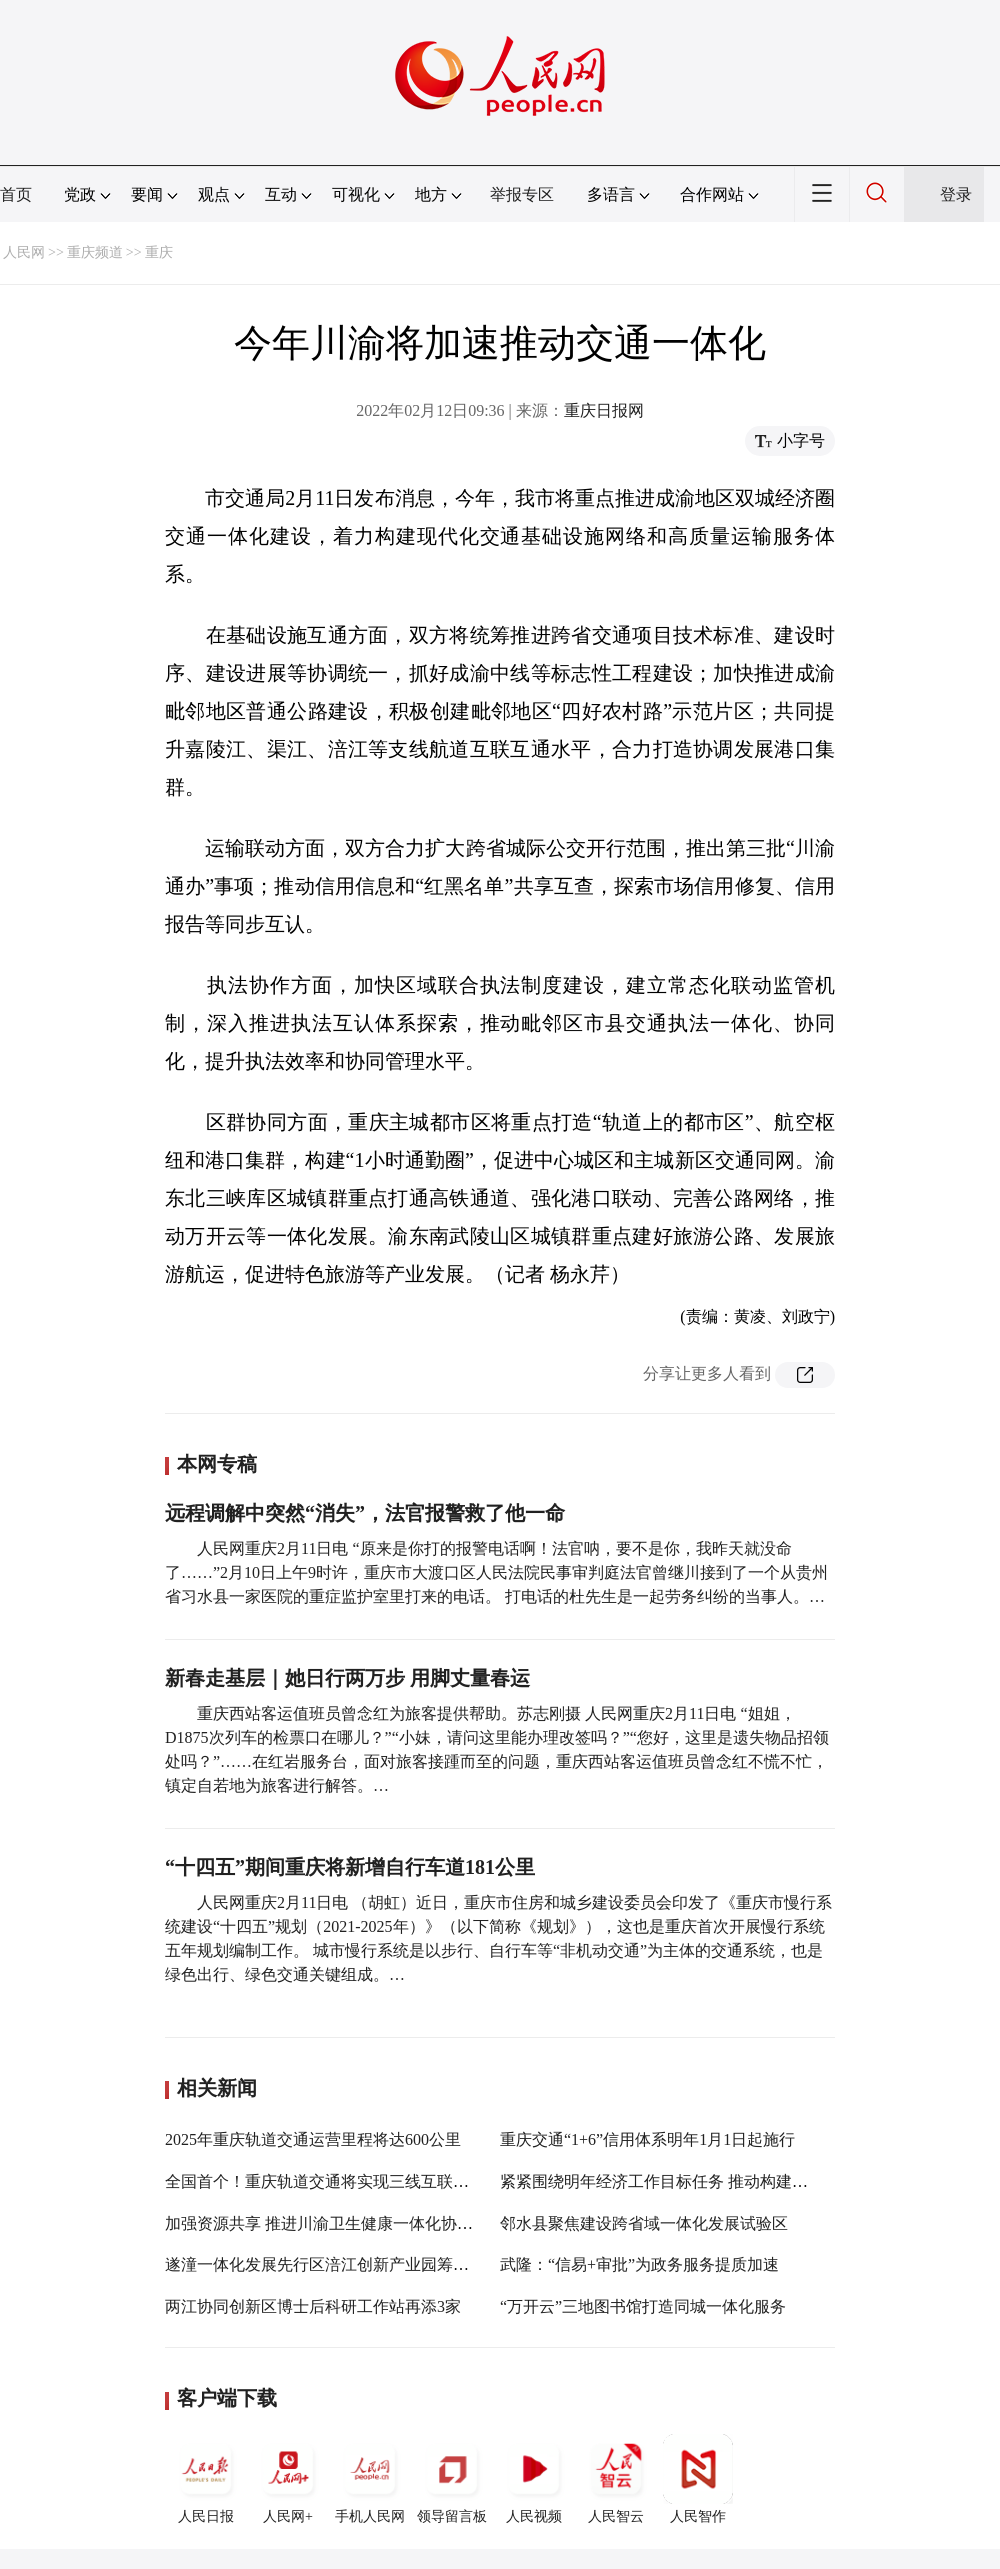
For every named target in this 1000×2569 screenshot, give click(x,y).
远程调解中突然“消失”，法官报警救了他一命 (365, 1513)
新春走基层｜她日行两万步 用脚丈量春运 (347, 1678)
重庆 (159, 252)
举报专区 (522, 194)
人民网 (24, 252)
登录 (956, 194)
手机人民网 (370, 2479)
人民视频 (534, 2479)
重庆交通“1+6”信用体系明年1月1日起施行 (647, 2139)
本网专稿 (217, 1464)
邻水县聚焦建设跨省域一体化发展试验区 (644, 2223)
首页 (16, 194)
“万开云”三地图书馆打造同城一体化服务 (643, 2306)
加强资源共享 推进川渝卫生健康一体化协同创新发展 (351, 2223)
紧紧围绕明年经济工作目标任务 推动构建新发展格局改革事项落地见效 (750, 2181)
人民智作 (698, 2479)
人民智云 (616, 2479)
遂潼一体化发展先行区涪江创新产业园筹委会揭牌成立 (357, 2264)
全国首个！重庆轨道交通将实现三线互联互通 (325, 2181)
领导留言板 (452, 2479)
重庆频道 (95, 252)
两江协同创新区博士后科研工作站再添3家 (313, 2306)
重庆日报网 (604, 410)
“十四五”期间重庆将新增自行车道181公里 (350, 1867)
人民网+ (288, 2479)
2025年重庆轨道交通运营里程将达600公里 (313, 2139)
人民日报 (206, 2479)
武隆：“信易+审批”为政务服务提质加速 (639, 2264)
